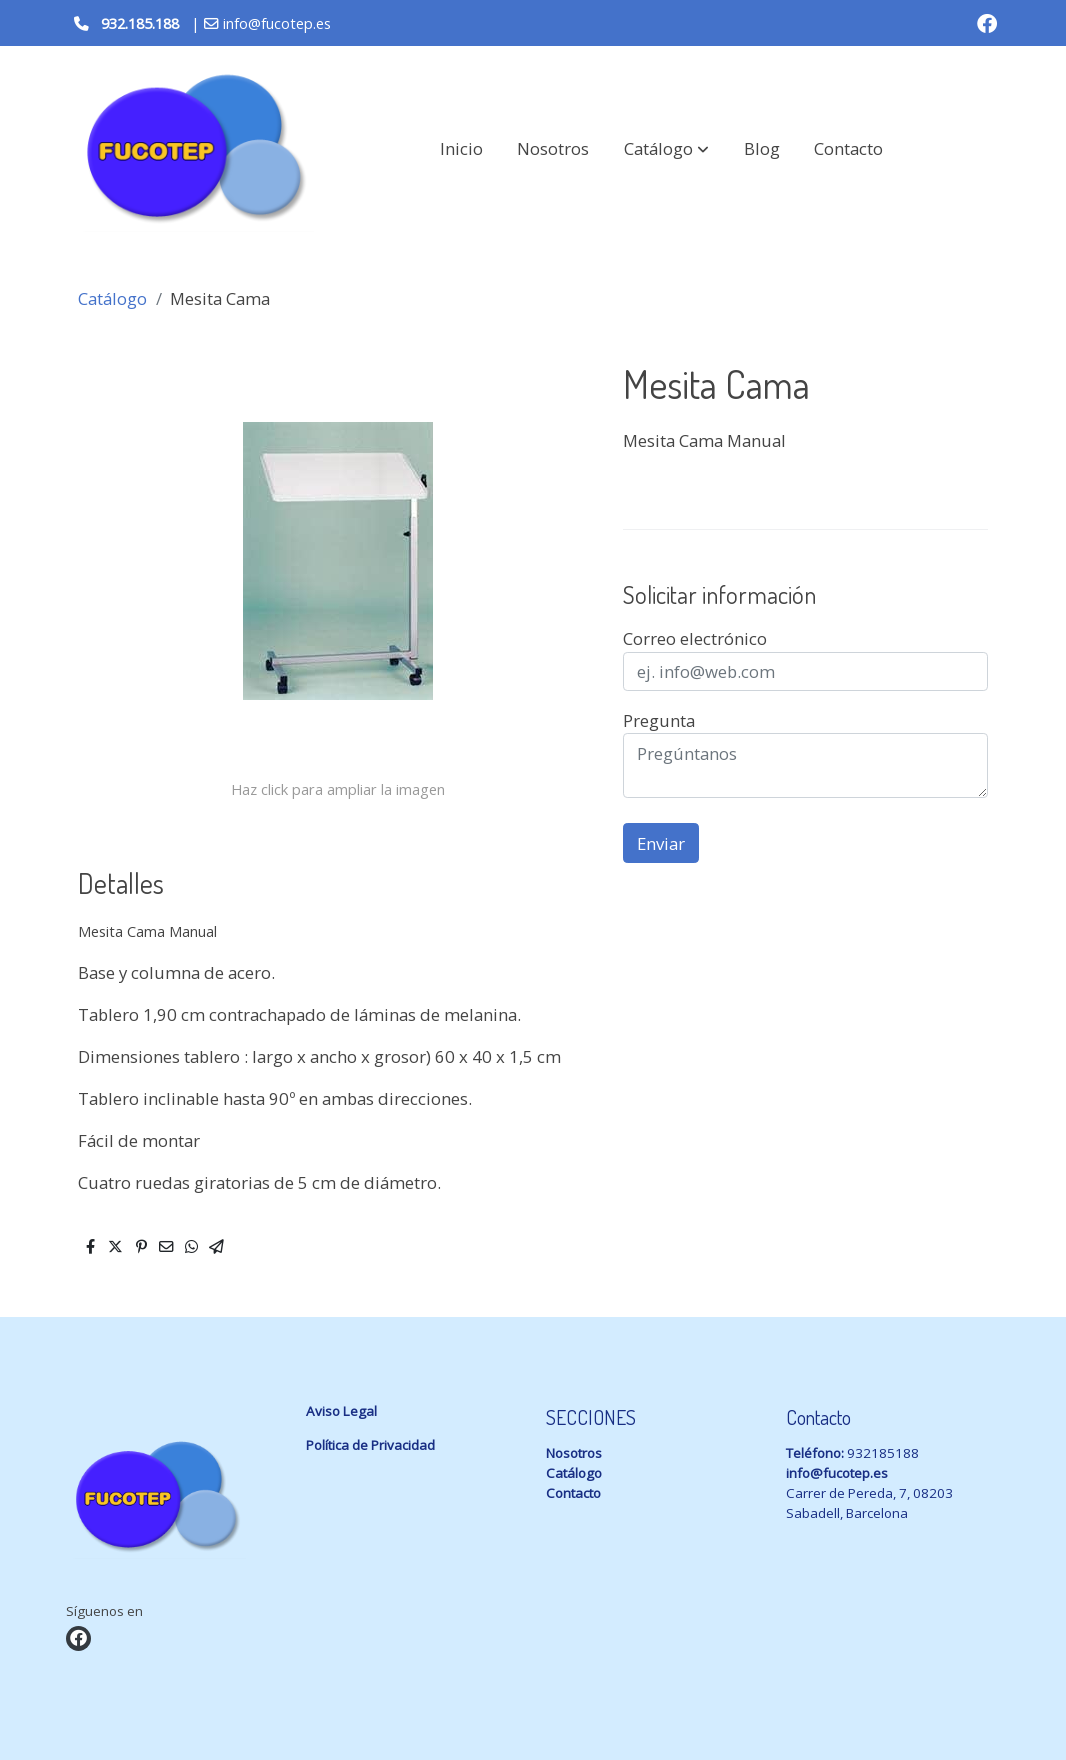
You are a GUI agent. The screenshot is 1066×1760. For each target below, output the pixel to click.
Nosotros (574, 1453)
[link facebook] (987, 22)
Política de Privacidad (370, 1445)
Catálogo (112, 298)
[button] (666, 149)
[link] (194, 149)
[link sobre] (173, 1501)
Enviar (661, 843)
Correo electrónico (695, 638)
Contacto (573, 1493)
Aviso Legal (341, 1411)
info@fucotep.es (837, 1473)
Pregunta (659, 720)
